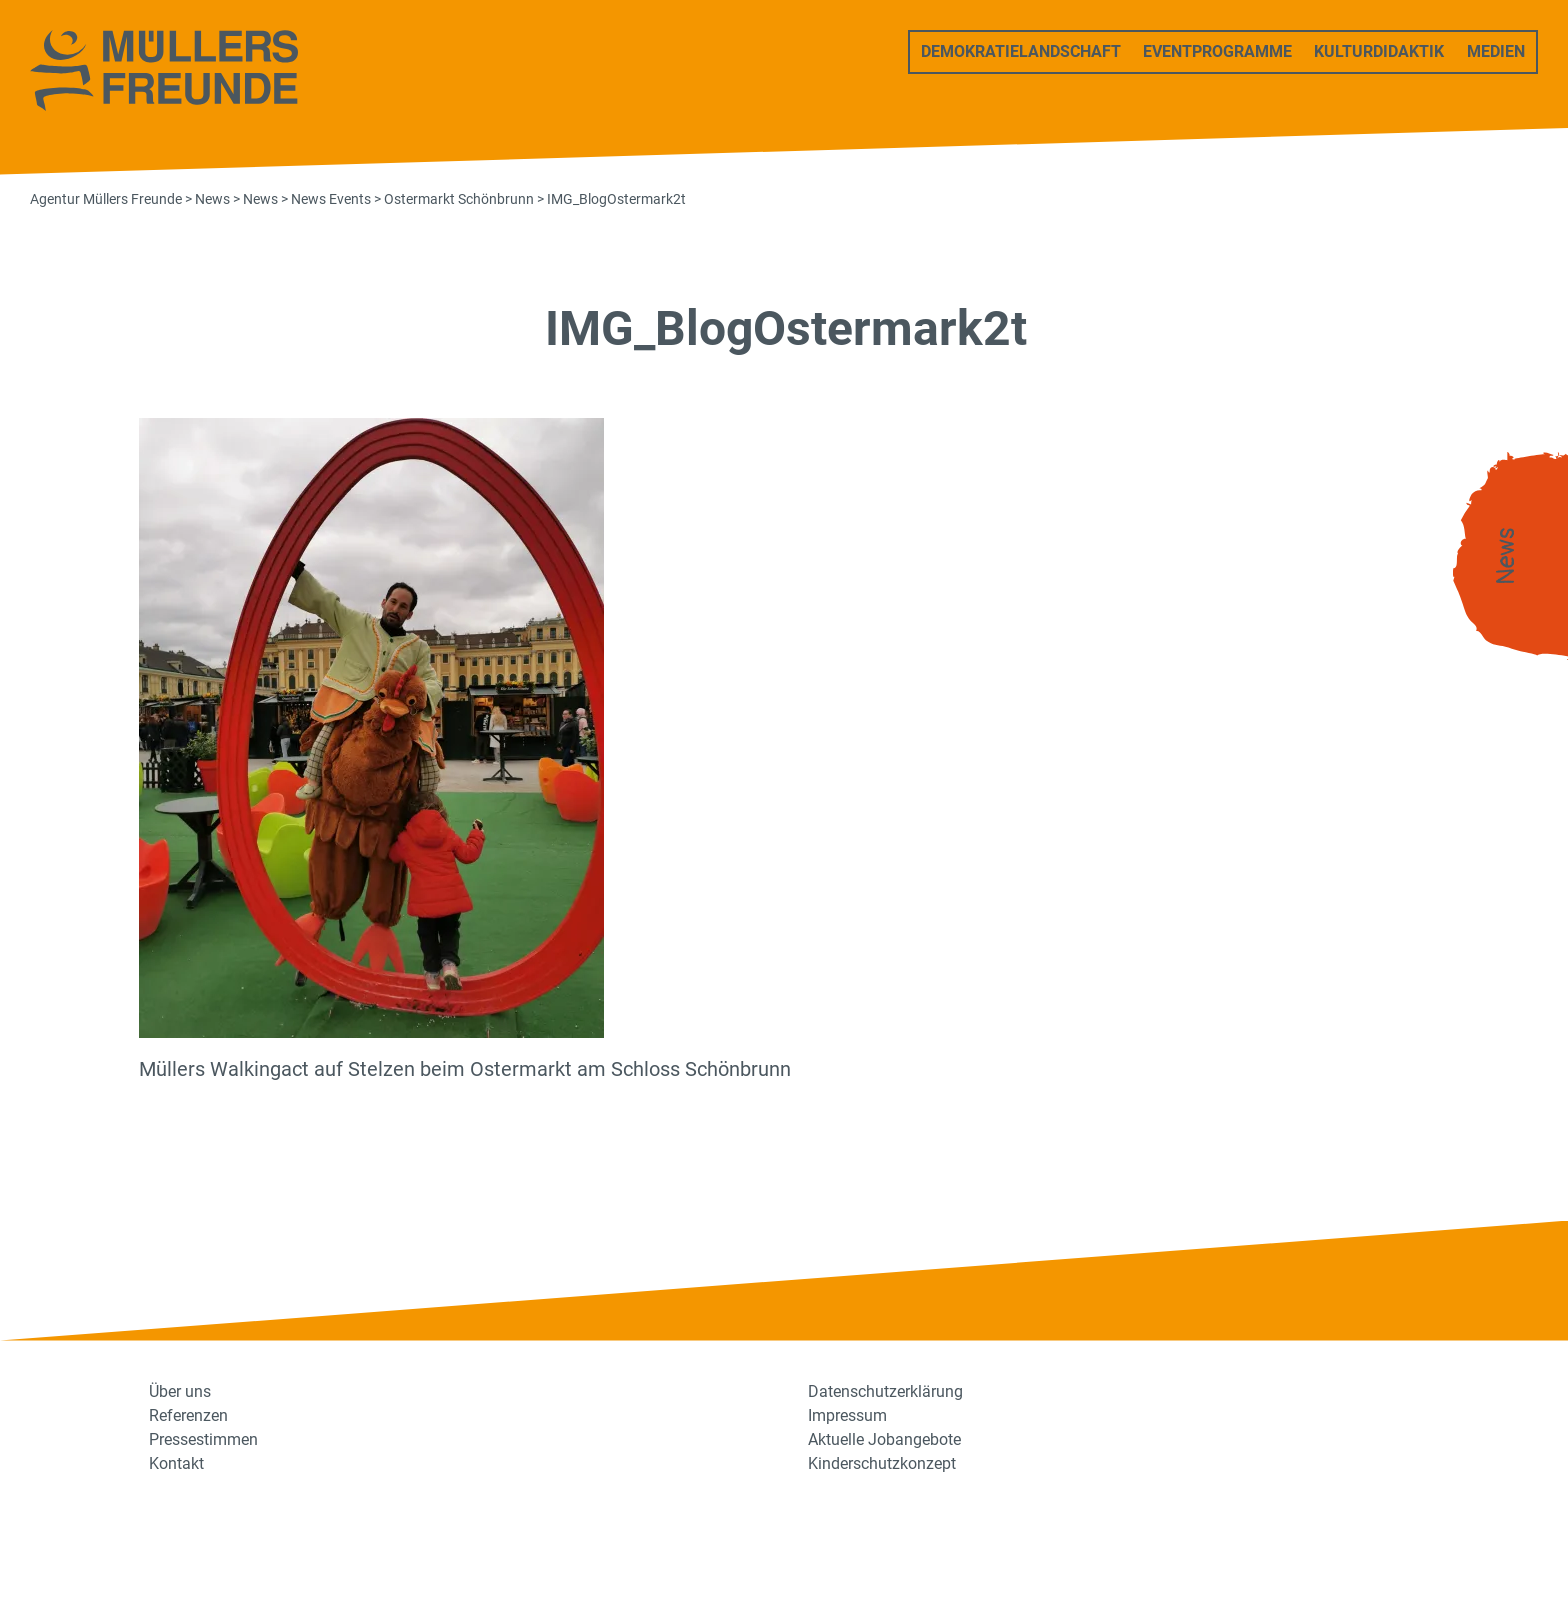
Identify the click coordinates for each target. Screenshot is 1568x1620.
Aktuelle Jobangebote (884, 1439)
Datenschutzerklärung (885, 1391)
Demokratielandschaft (1021, 51)
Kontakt (176, 1463)
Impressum (847, 1415)
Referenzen (188, 1415)
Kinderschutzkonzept (882, 1463)
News (1506, 556)
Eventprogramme (1217, 51)
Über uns (180, 1391)
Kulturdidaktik (1379, 51)
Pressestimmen (203, 1439)
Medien (1496, 51)
